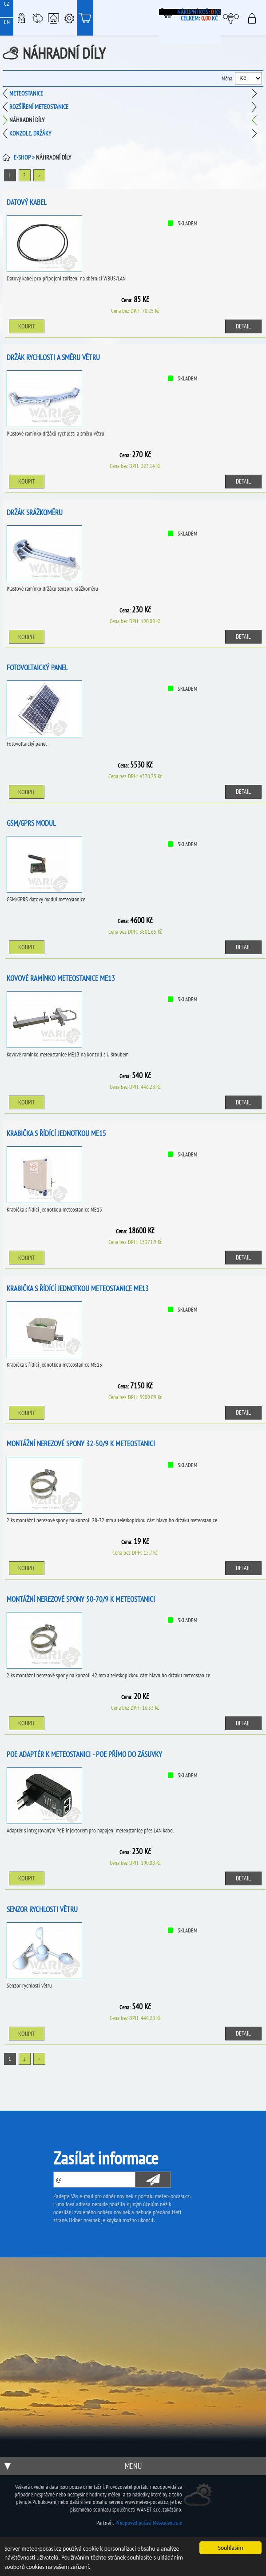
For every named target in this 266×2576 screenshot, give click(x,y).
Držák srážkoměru (35, 512)
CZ (6, 4)
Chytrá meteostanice (53, 18)
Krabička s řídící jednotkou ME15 (56, 1133)
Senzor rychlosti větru (42, 1909)
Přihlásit (254, 18)
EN (7, 22)
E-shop (85, 18)
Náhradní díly (26, 120)
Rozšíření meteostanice (38, 107)
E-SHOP (22, 157)
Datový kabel (27, 202)
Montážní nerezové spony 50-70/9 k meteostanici (81, 1599)
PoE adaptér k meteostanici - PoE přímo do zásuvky (84, 1754)
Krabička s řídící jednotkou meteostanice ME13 (78, 1288)
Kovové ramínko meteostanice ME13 (61, 978)
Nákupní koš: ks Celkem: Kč (199, 15)
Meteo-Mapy (21, 18)
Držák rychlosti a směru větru (53, 357)
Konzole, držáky (30, 133)
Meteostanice (37, 18)
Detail (243, 326)
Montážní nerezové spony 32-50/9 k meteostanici (81, 1443)
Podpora (69, 18)
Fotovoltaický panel (37, 667)
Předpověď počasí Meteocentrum (148, 2523)
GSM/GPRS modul (31, 823)
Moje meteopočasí (233, 18)
